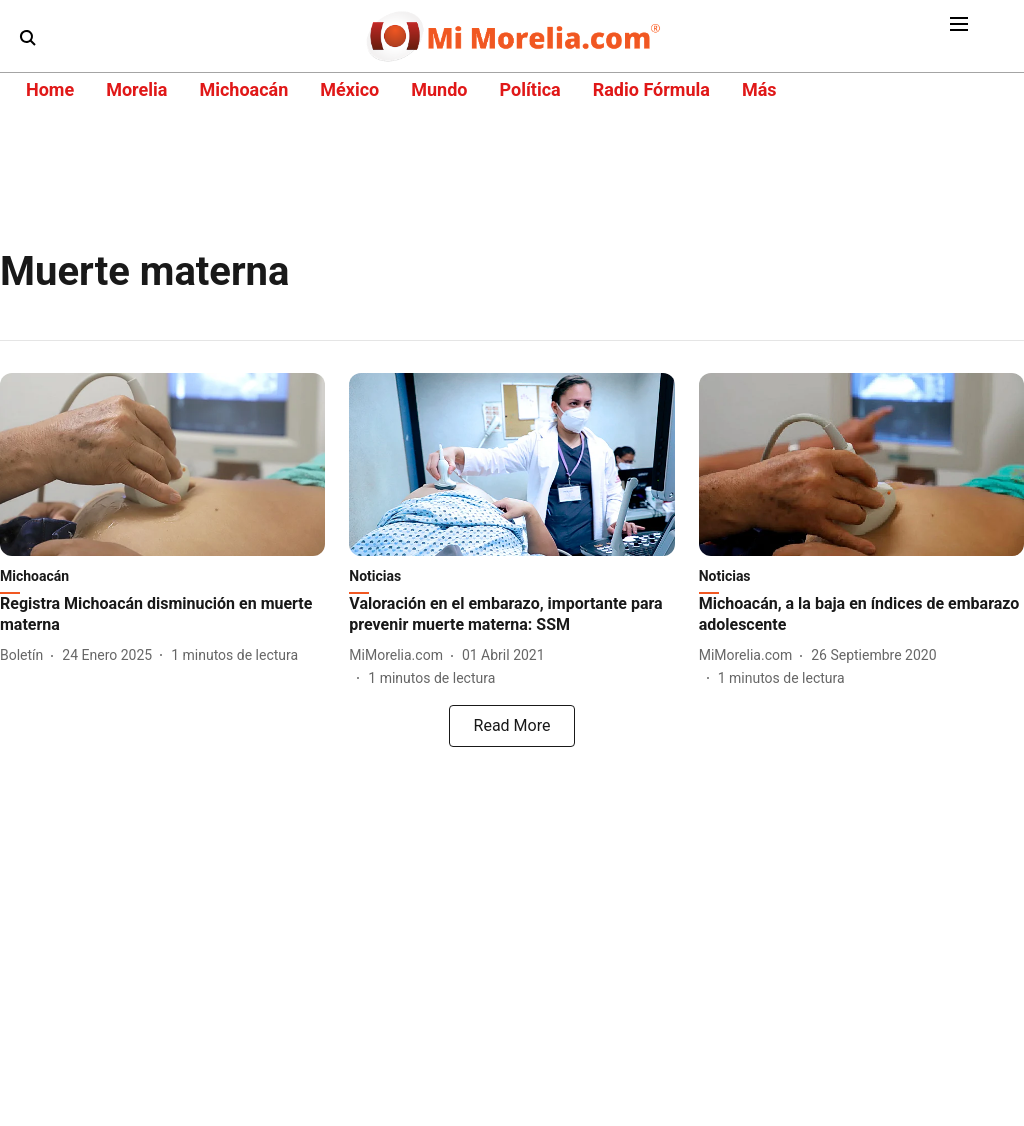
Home (50, 89)
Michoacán (243, 89)
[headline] (162, 615)
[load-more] (512, 726)
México (349, 89)
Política (529, 89)
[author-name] (25, 655)
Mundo (439, 89)
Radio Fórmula (651, 89)
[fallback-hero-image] (162, 464)
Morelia (136, 89)
